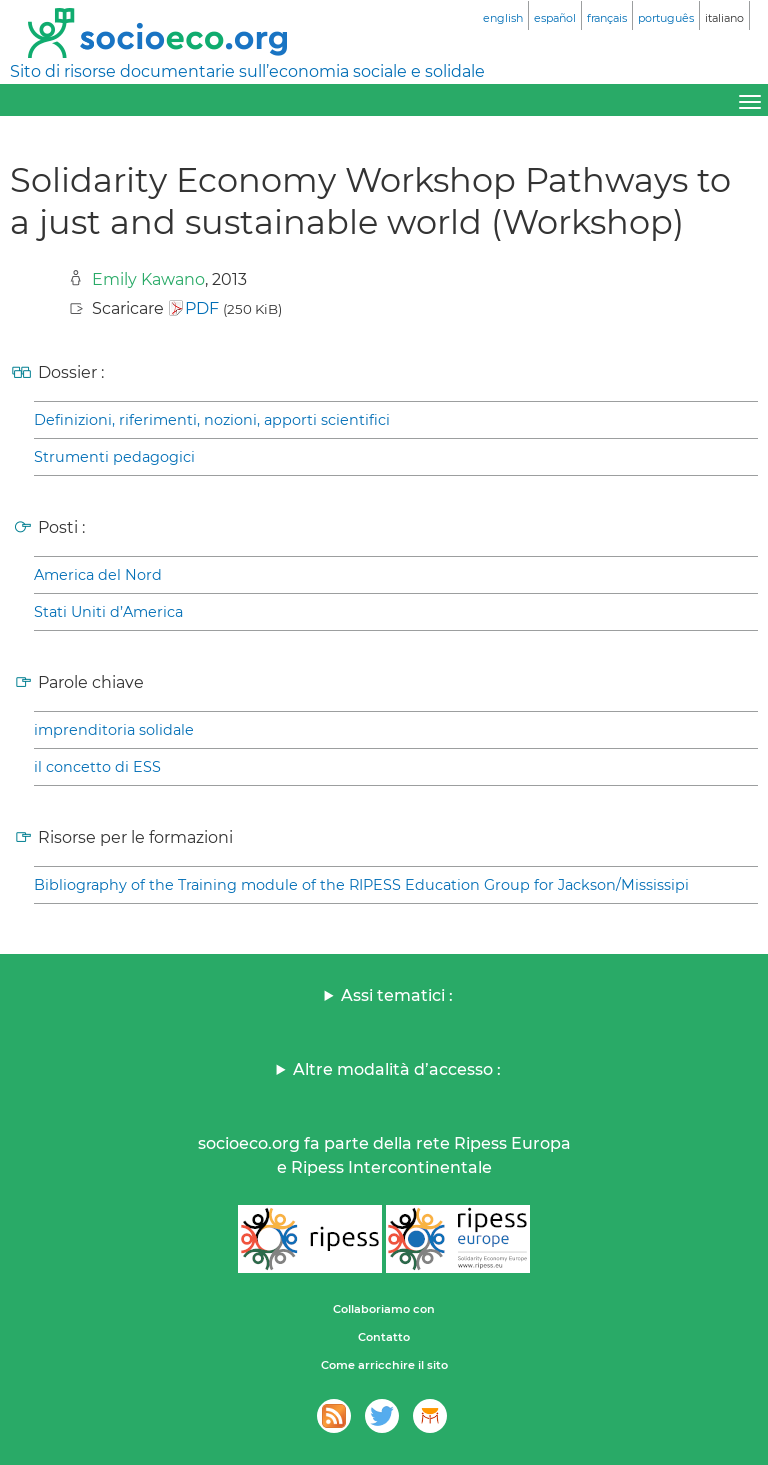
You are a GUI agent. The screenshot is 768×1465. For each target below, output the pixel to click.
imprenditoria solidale (114, 730)
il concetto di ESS (97, 767)
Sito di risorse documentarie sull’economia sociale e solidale (247, 71)
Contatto (384, 1337)
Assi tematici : (397, 995)
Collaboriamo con (384, 1309)
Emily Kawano (148, 279)
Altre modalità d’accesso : (397, 1069)
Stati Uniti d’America (108, 612)
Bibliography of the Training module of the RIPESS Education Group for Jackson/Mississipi (361, 885)
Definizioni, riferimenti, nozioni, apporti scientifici (212, 420)
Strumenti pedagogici (114, 457)
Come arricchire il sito (384, 1365)
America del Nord (98, 575)
